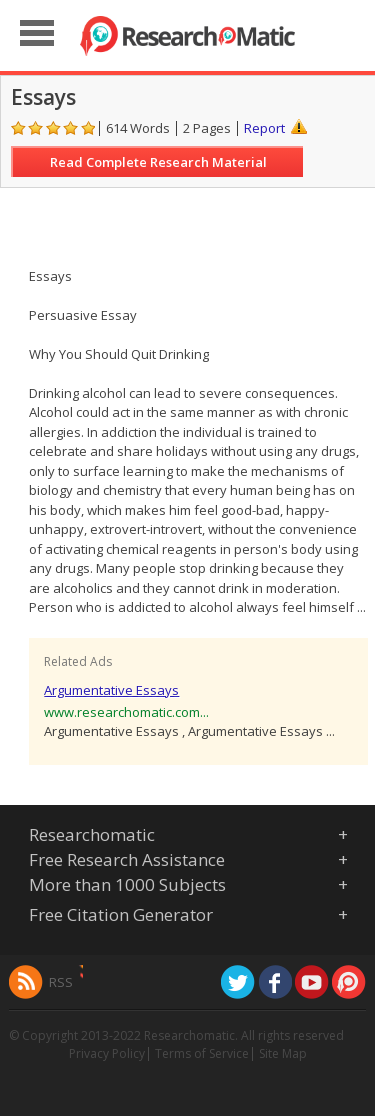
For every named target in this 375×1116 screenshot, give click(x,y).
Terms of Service (202, 1053)
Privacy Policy (107, 1053)
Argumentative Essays (111, 690)
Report (264, 128)
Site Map (283, 1053)
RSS (61, 982)
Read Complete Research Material (158, 162)
